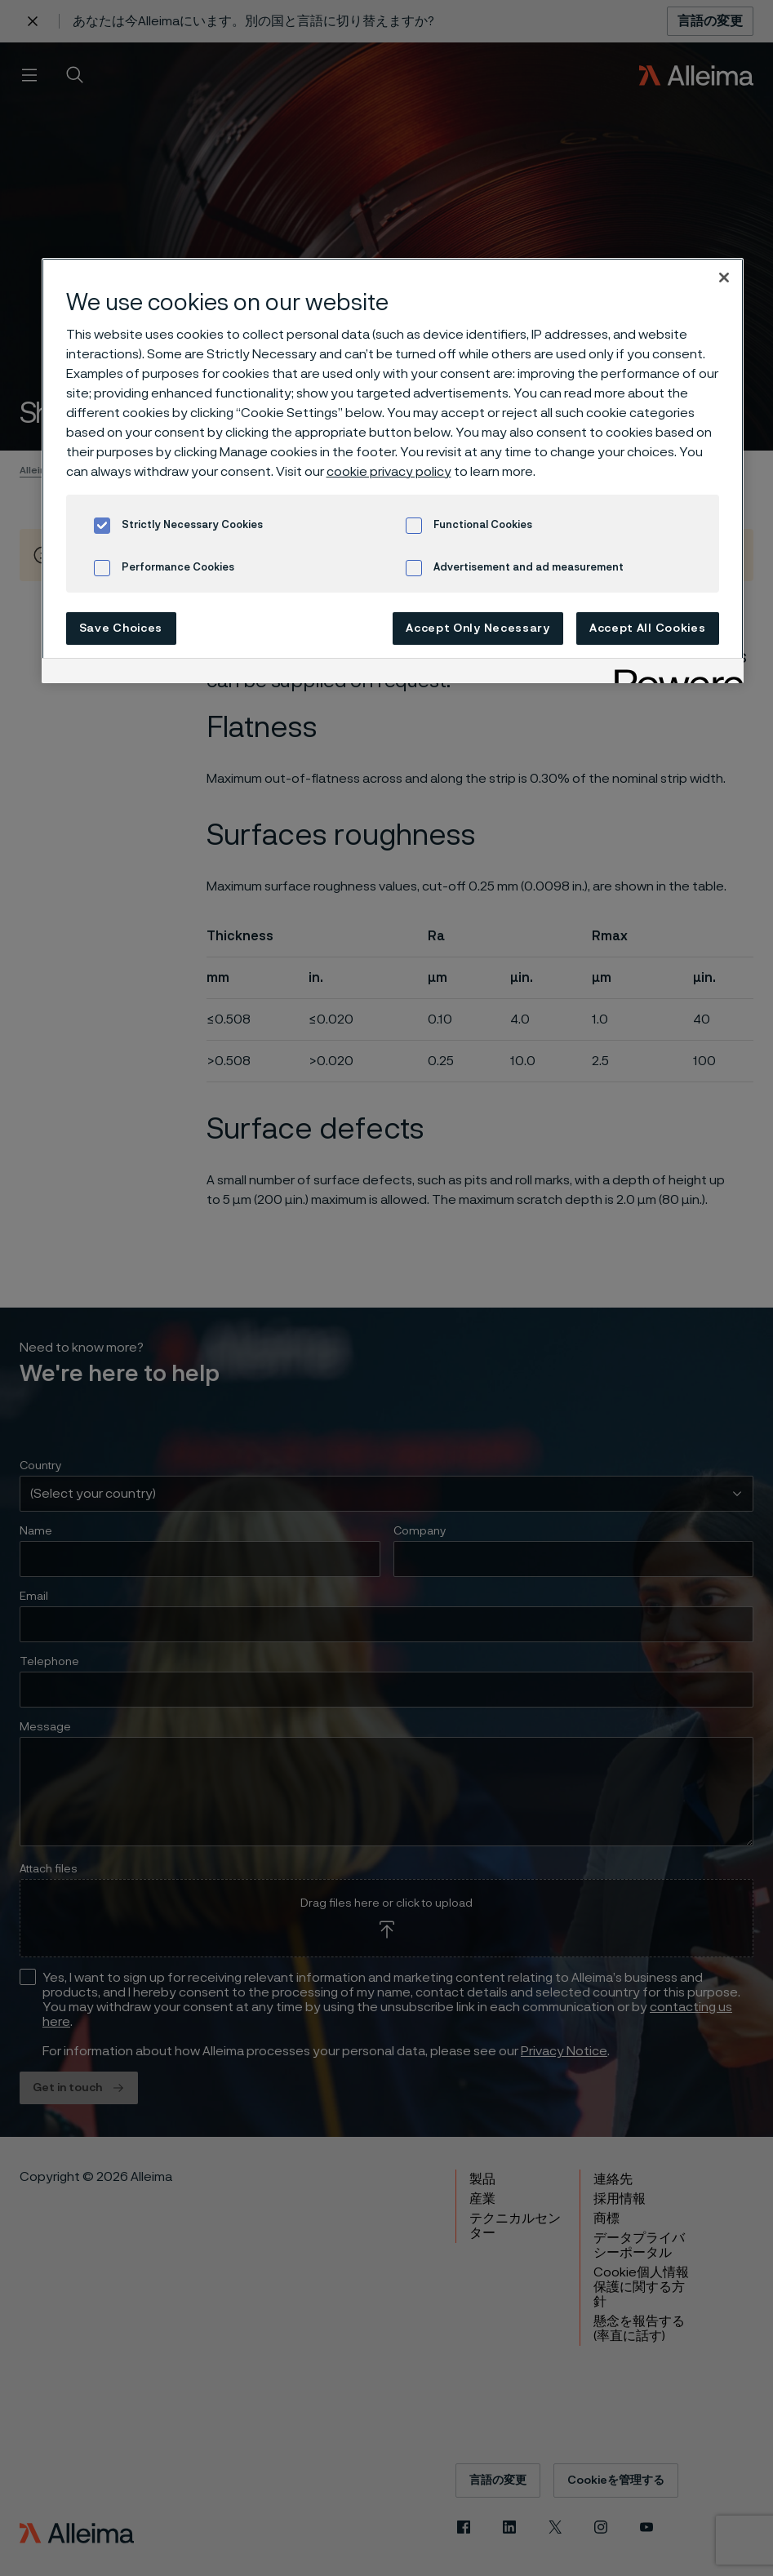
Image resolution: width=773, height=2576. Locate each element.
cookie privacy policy (389, 471)
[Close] (724, 277)
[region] (393, 470)
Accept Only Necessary (478, 628)
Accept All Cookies (647, 628)
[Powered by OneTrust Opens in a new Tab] (673, 673)
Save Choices (120, 628)
